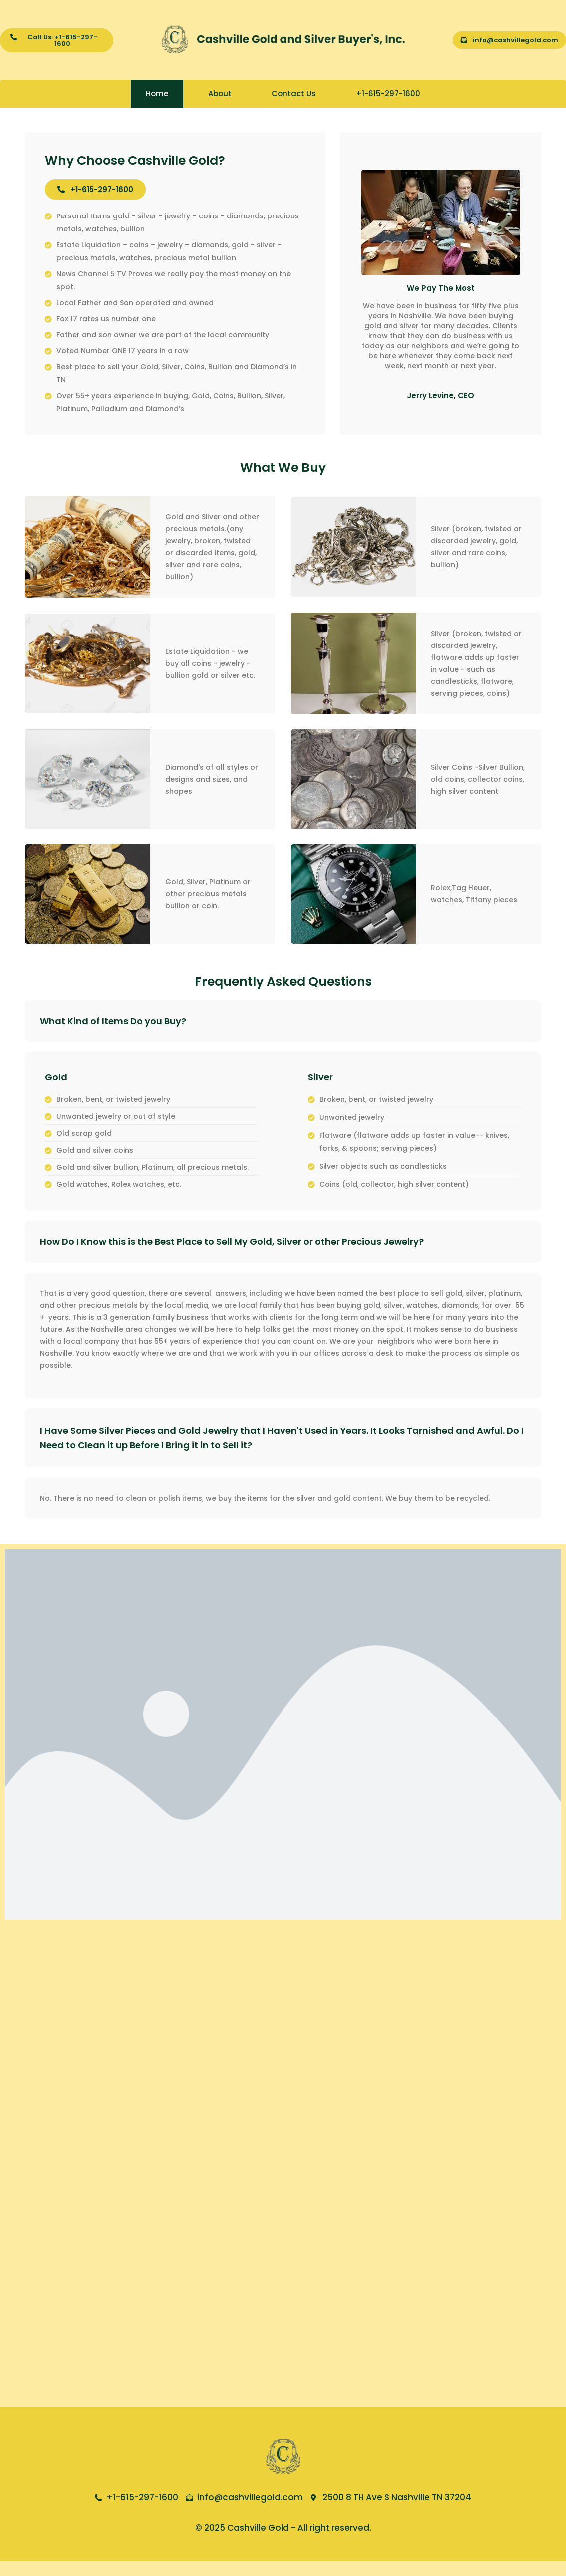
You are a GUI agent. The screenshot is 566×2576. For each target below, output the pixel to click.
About (220, 93)
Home (157, 93)
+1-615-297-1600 (388, 93)
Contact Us (294, 93)
